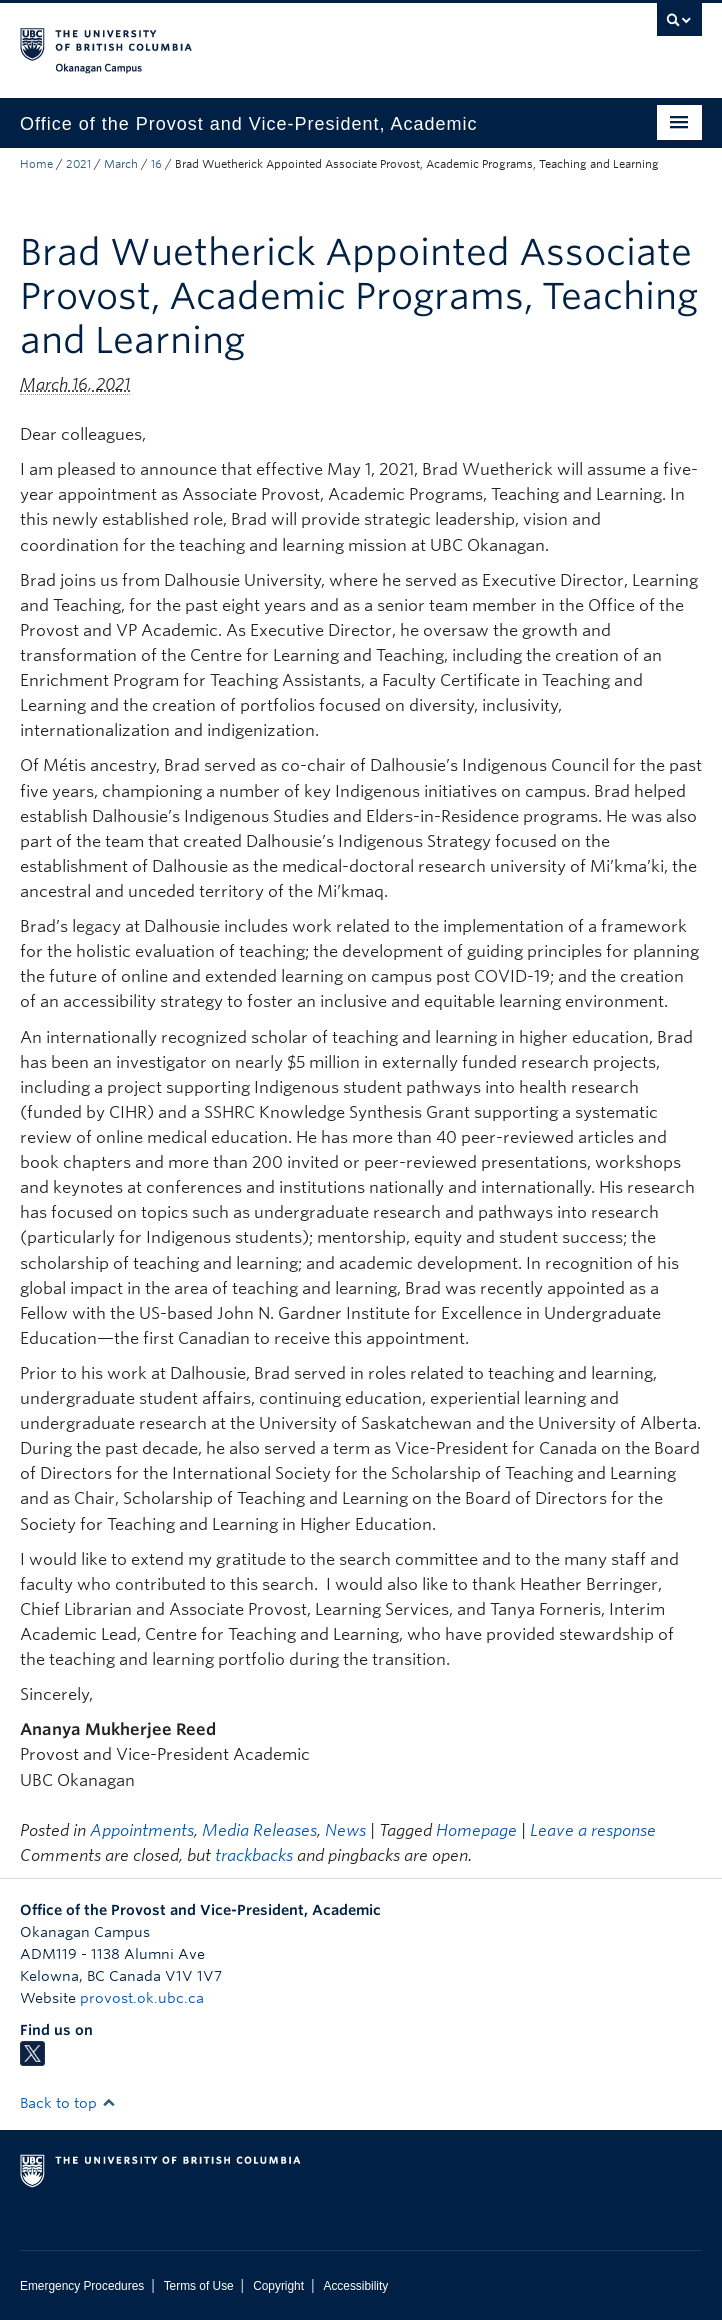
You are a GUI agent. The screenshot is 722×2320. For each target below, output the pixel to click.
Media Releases (259, 1830)
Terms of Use (199, 2286)
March (121, 164)
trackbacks (254, 1855)
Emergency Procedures (82, 2286)
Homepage (476, 1830)
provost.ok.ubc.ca (142, 1998)
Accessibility (355, 2286)
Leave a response (593, 1830)
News (345, 1830)
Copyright (278, 2286)
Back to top (68, 2103)
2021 (78, 164)
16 (156, 164)
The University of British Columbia (258, 41)
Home (36, 164)
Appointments (142, 1830)
